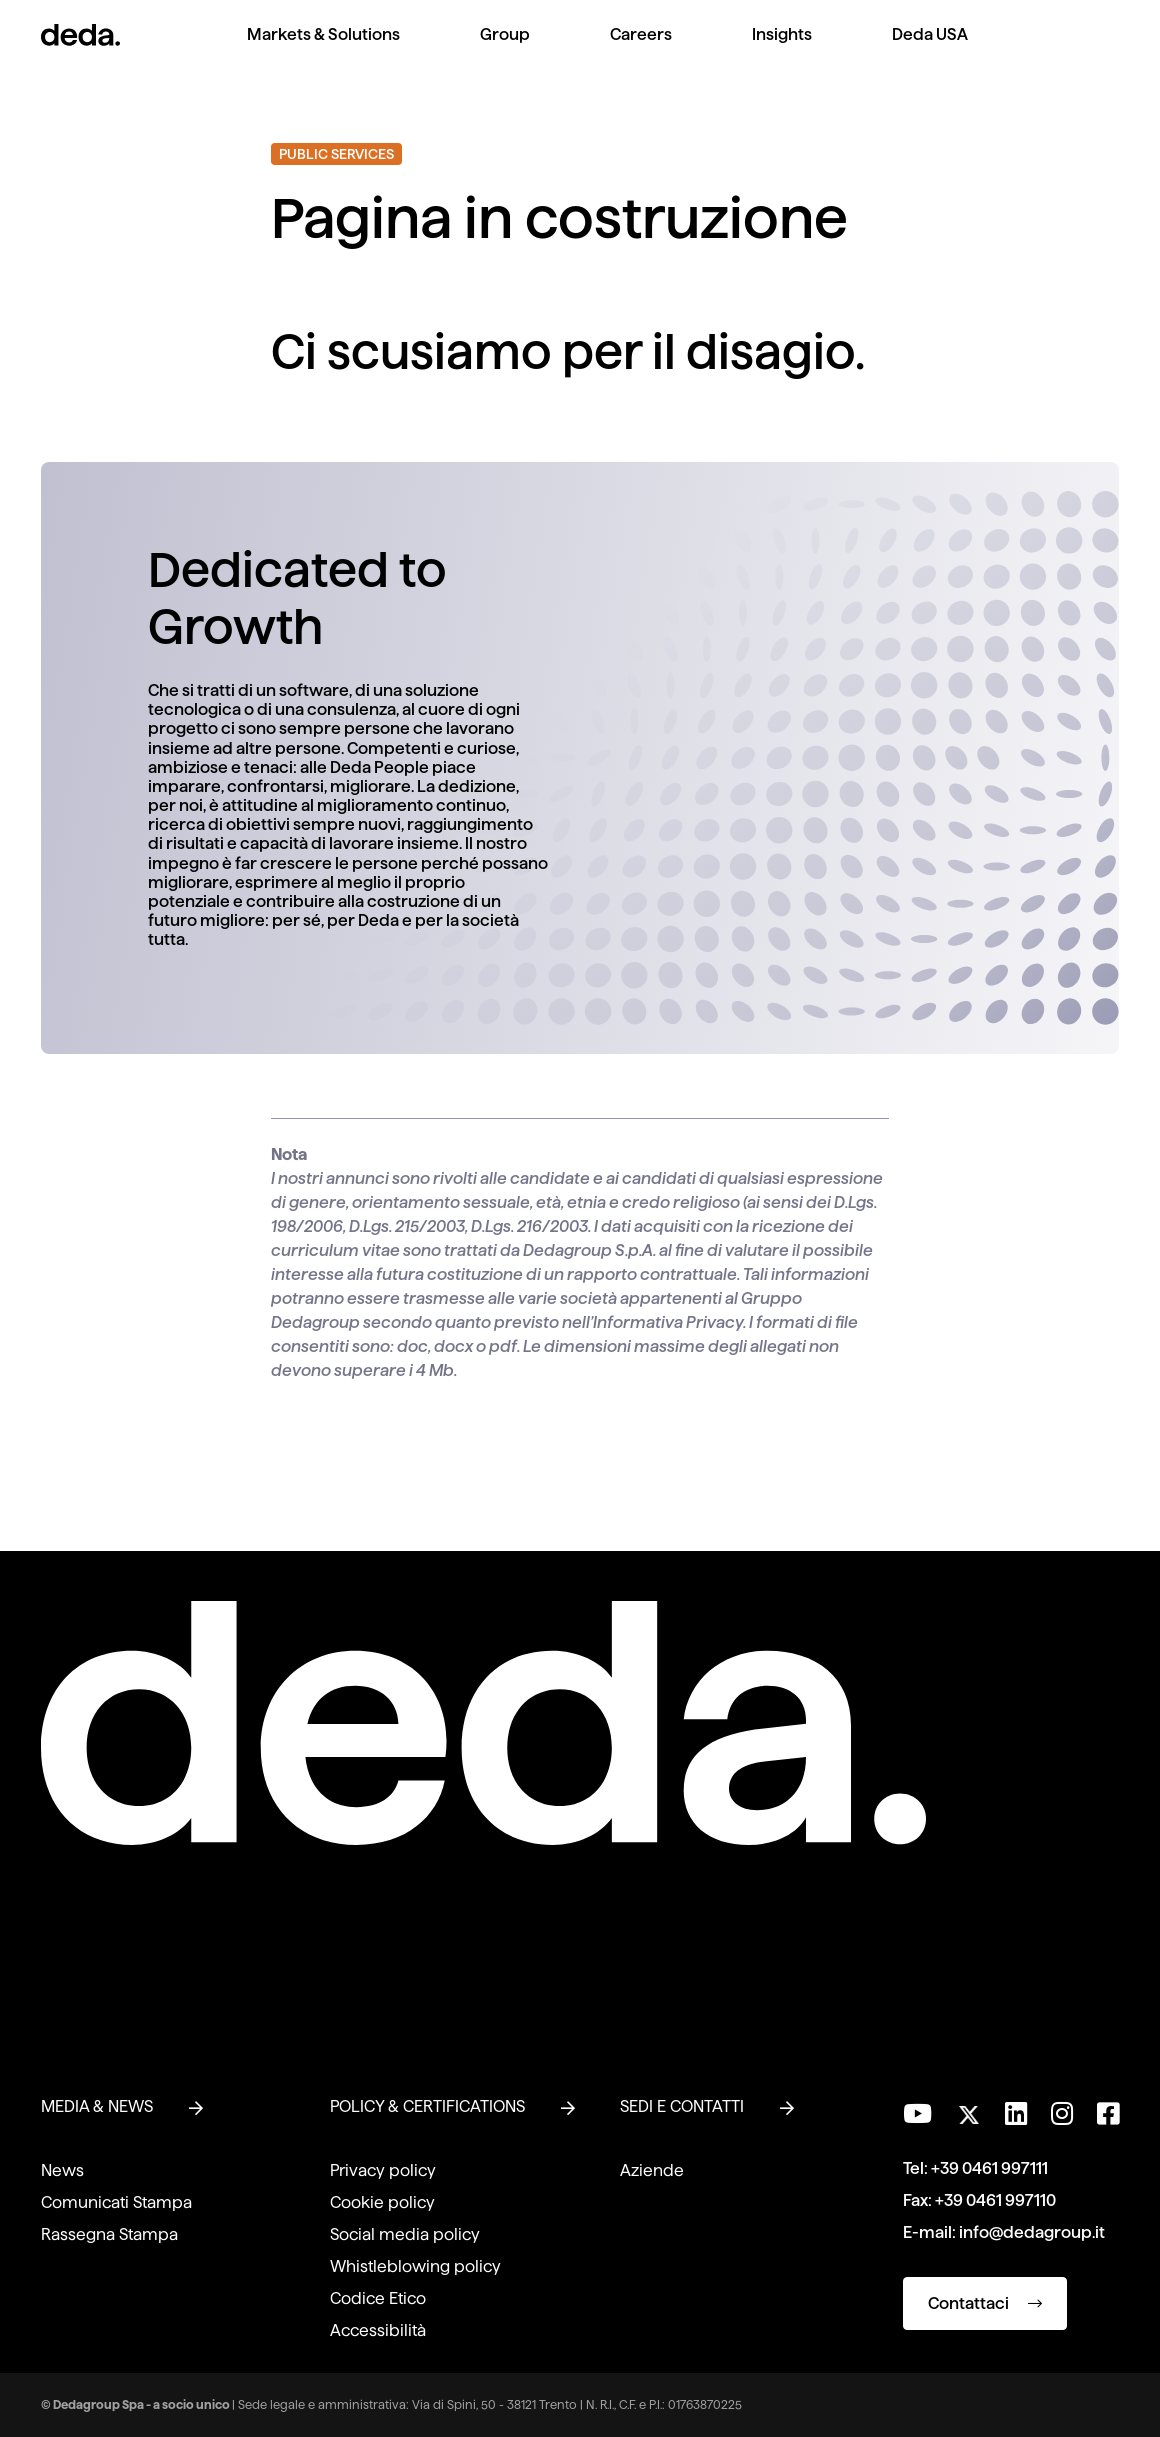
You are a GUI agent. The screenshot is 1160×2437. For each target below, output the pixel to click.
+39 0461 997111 (989, 2168)
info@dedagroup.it (1032, 2232)
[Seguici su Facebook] (1108, 2114)
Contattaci (985, 2303)
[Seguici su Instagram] (1062, 2114)
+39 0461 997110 (995, 2200)
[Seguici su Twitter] (968, 2109)
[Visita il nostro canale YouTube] (917, 2114)
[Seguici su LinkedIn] (1016, 2114)
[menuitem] (323, 50)
